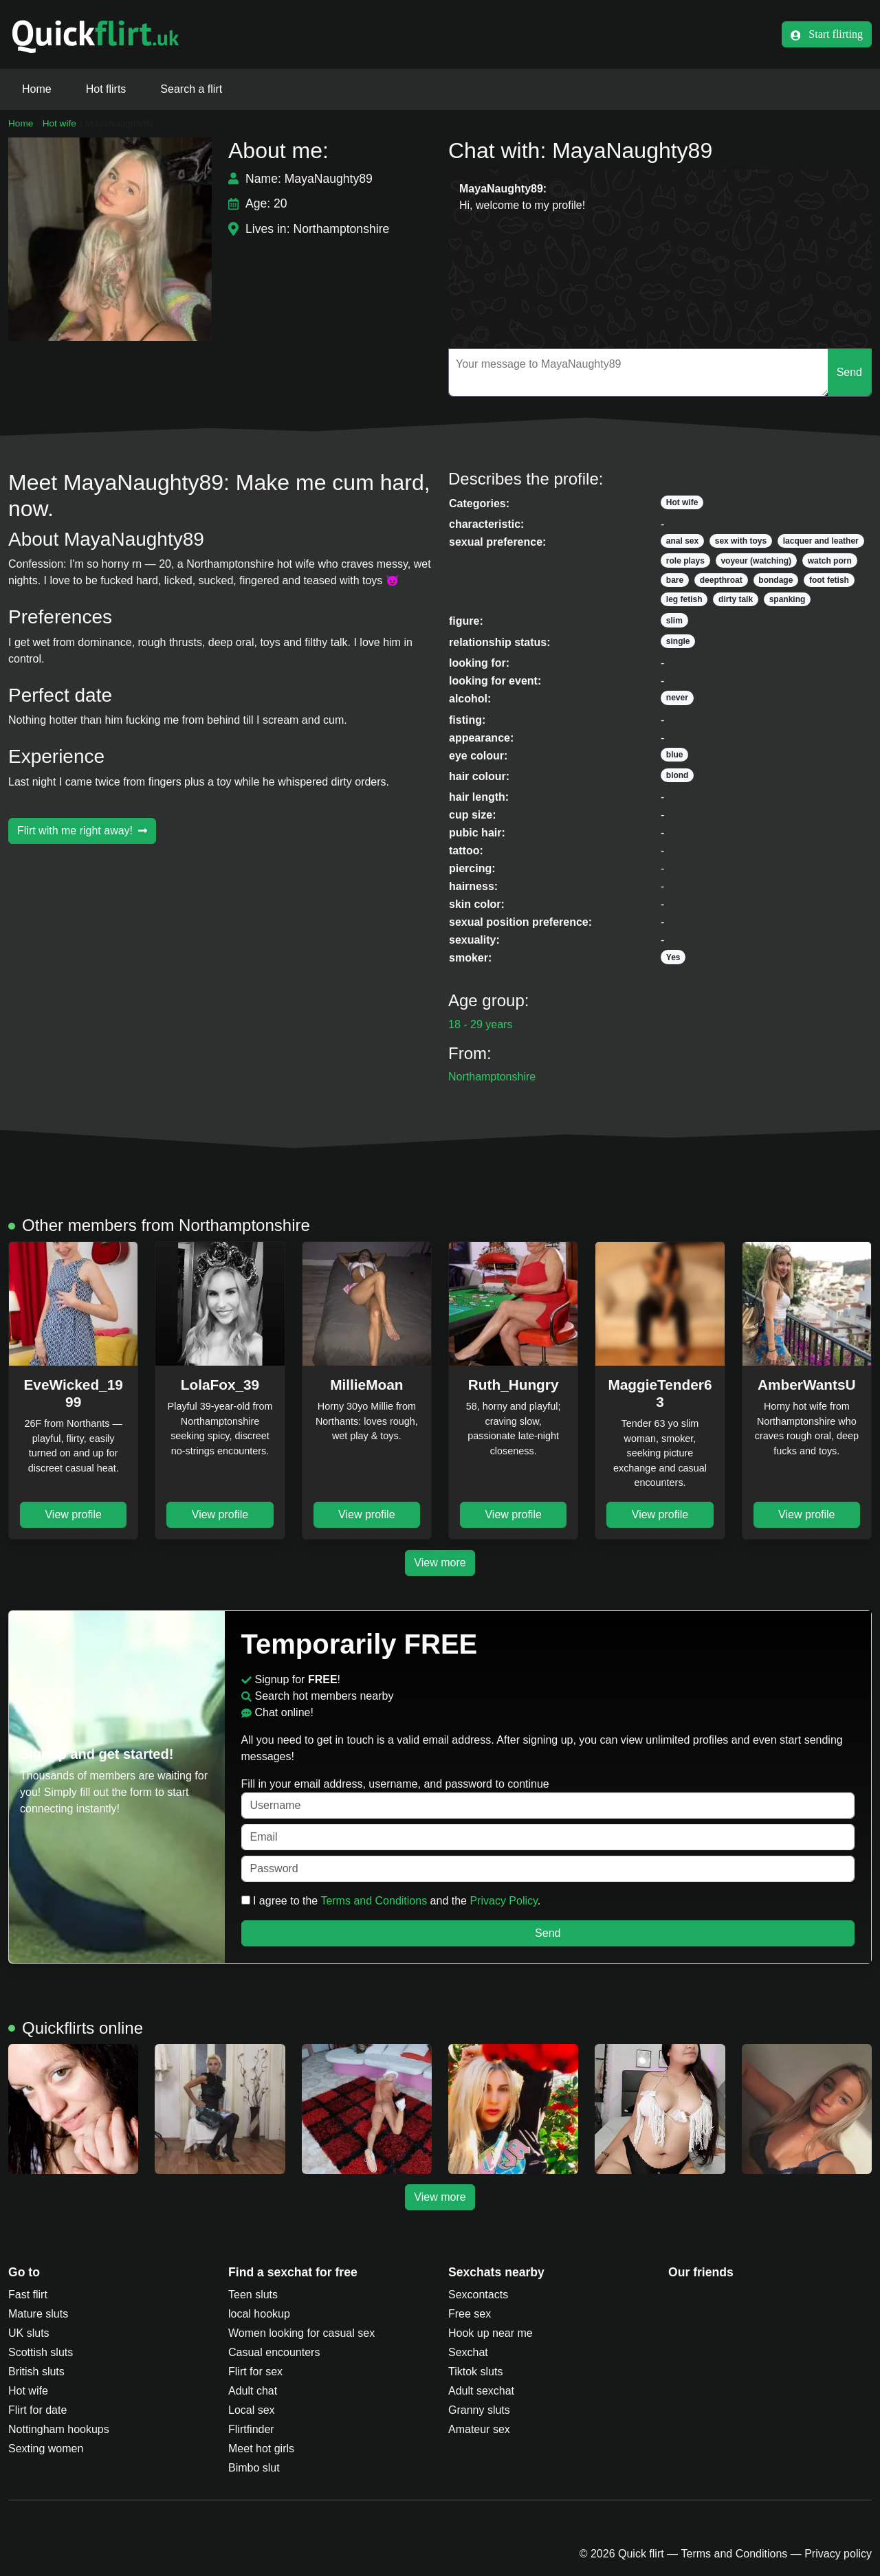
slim (674, 620)
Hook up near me (490, 2333)
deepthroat (721, 580)
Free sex (469, 2314)
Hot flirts (106, 89)
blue (674, 754)
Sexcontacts (478, 2294)
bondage (775, 580)
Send (849, 372)
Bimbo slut (254, 2468)
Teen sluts (253, 2294)
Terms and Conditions (373, 1901)
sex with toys (741, 541)
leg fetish (684, 599)
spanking (787, 599)
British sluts (36, 2371)
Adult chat (252, 2391)
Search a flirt (191, 89)
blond (677, 775)
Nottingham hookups (58, 2429)
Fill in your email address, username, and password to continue (548, 1798)
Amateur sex (479, 2429)
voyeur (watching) (755, 561)
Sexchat (468, 2352)
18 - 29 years (480, 1024)
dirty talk (735, 599)
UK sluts (29, 2333)
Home (37, 89)
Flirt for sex (255, 2371)
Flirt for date (37, 2410)
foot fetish (829, 580)
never (677, 697)
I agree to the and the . (391, 1901)
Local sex (251, 2410)
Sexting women (45, 2448)
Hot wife (59, 123)
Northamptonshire (492, 1076)
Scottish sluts (40, 2352)
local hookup (259, 2314)
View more (439, 1562)
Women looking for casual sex (301, 2333)
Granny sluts (479, 2410)
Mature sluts (38, 2314)
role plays (685, 561)
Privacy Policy (503, 1901)
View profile (73, 1514)
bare (674, 580)
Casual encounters (274, 2352)
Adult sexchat (481, 2391)
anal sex (682, 541)
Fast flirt (27, 2294)
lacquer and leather (821, 541)
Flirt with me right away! (82, 830)
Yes (673, 957)
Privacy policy (838, 2554)
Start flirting (827, 34)
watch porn (830, 561)
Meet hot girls (261, 2448)
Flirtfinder (251, 2429)
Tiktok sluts (475, 2371)
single (678, 641)
